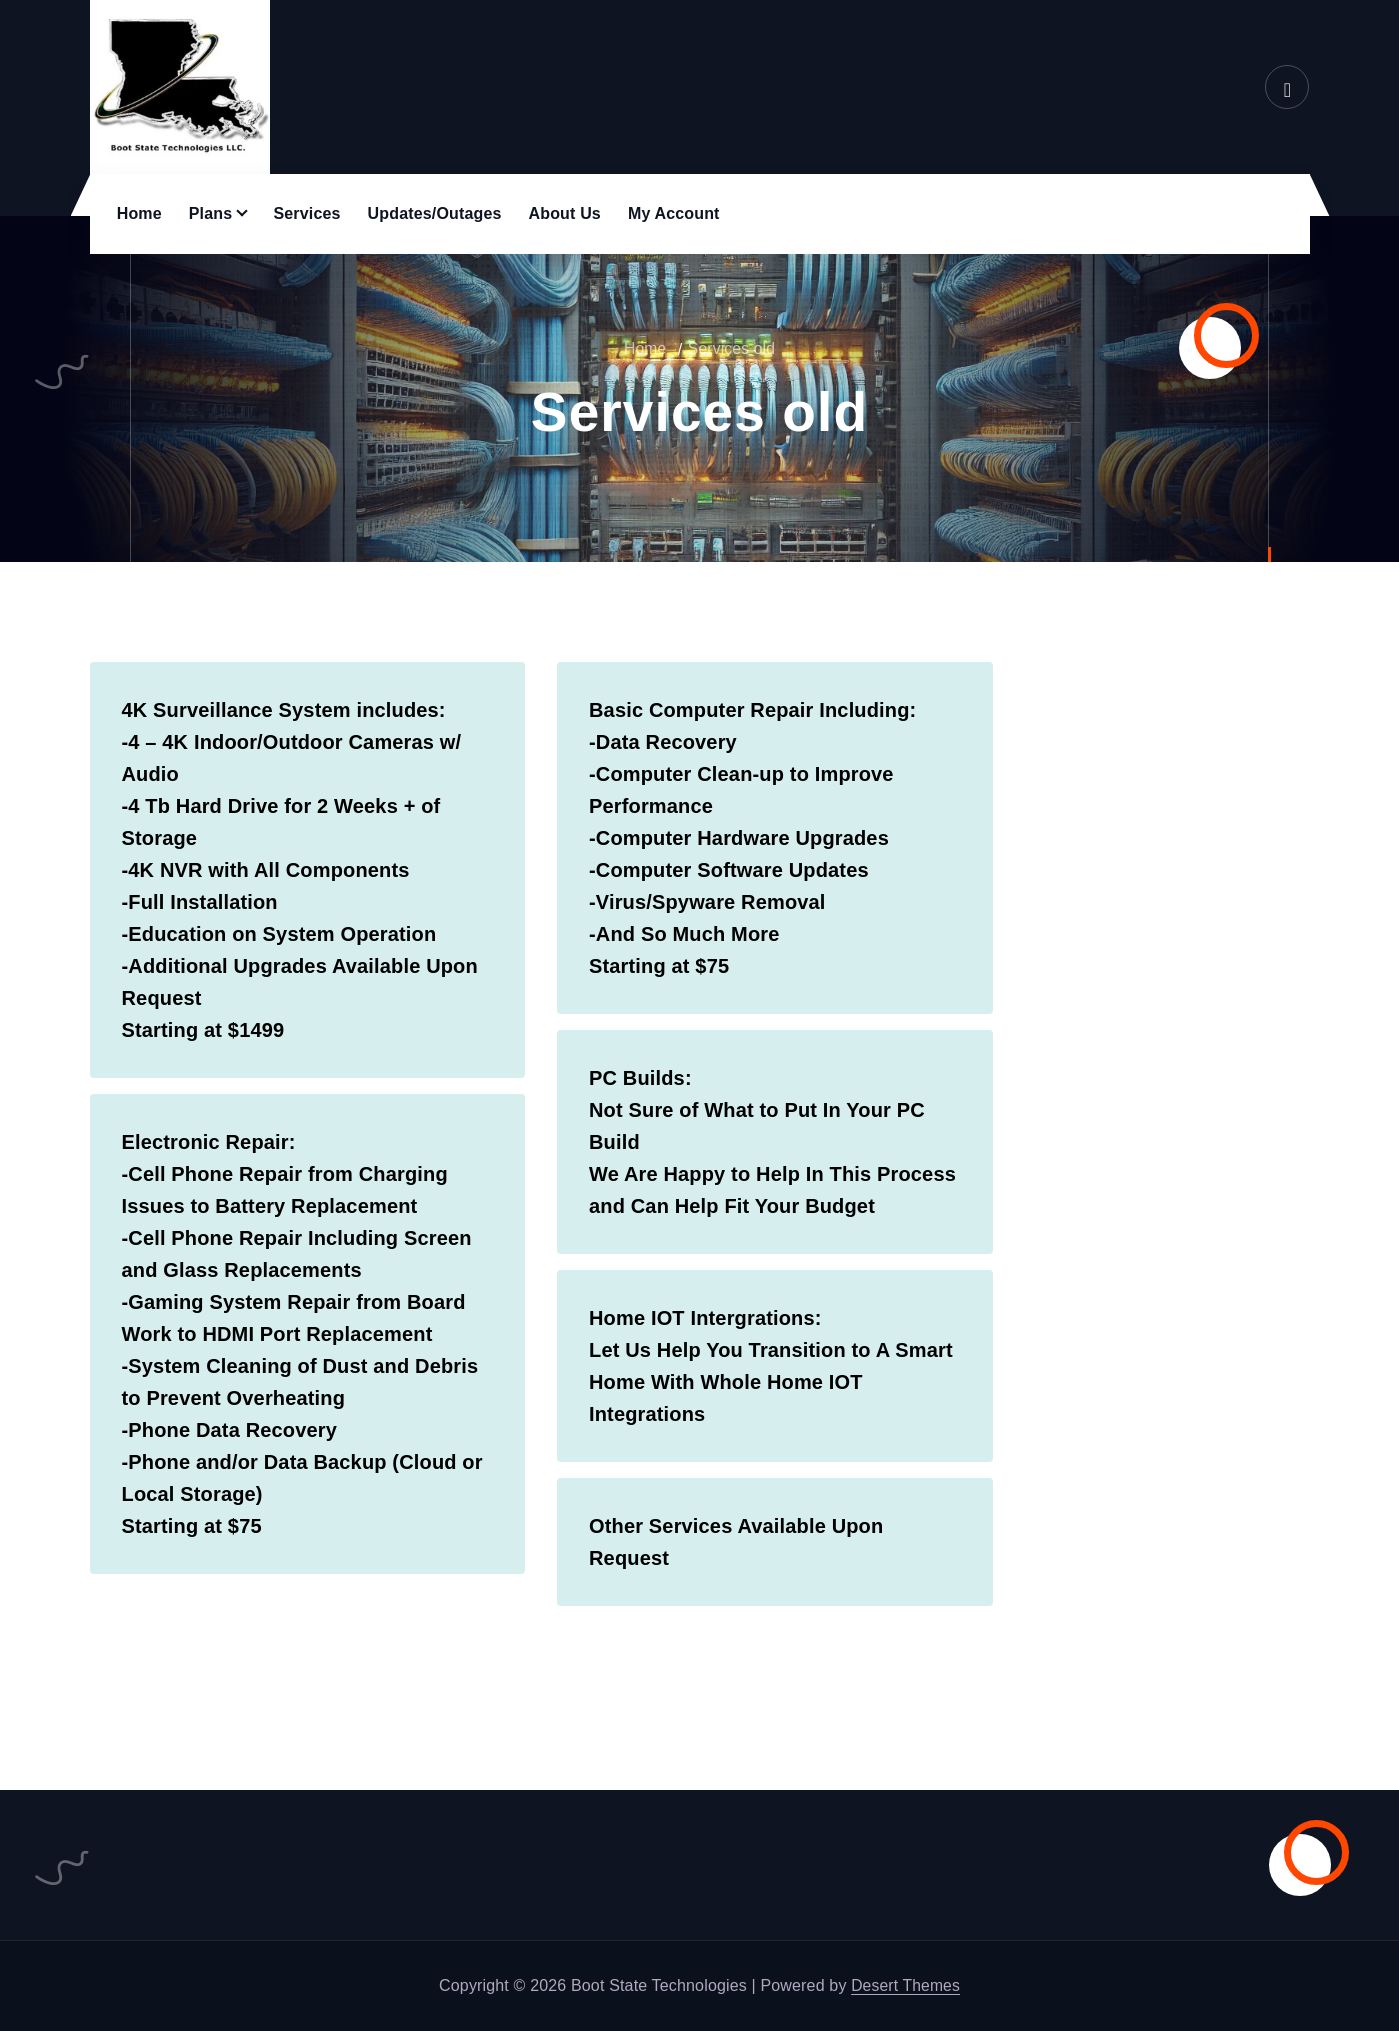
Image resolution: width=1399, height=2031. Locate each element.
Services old (731, 348)
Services (306, 213)
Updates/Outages (435, 213)
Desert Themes (905, 1985)
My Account (674, 213)
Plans (211, 213)
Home (139, 213)
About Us (565, 213)
